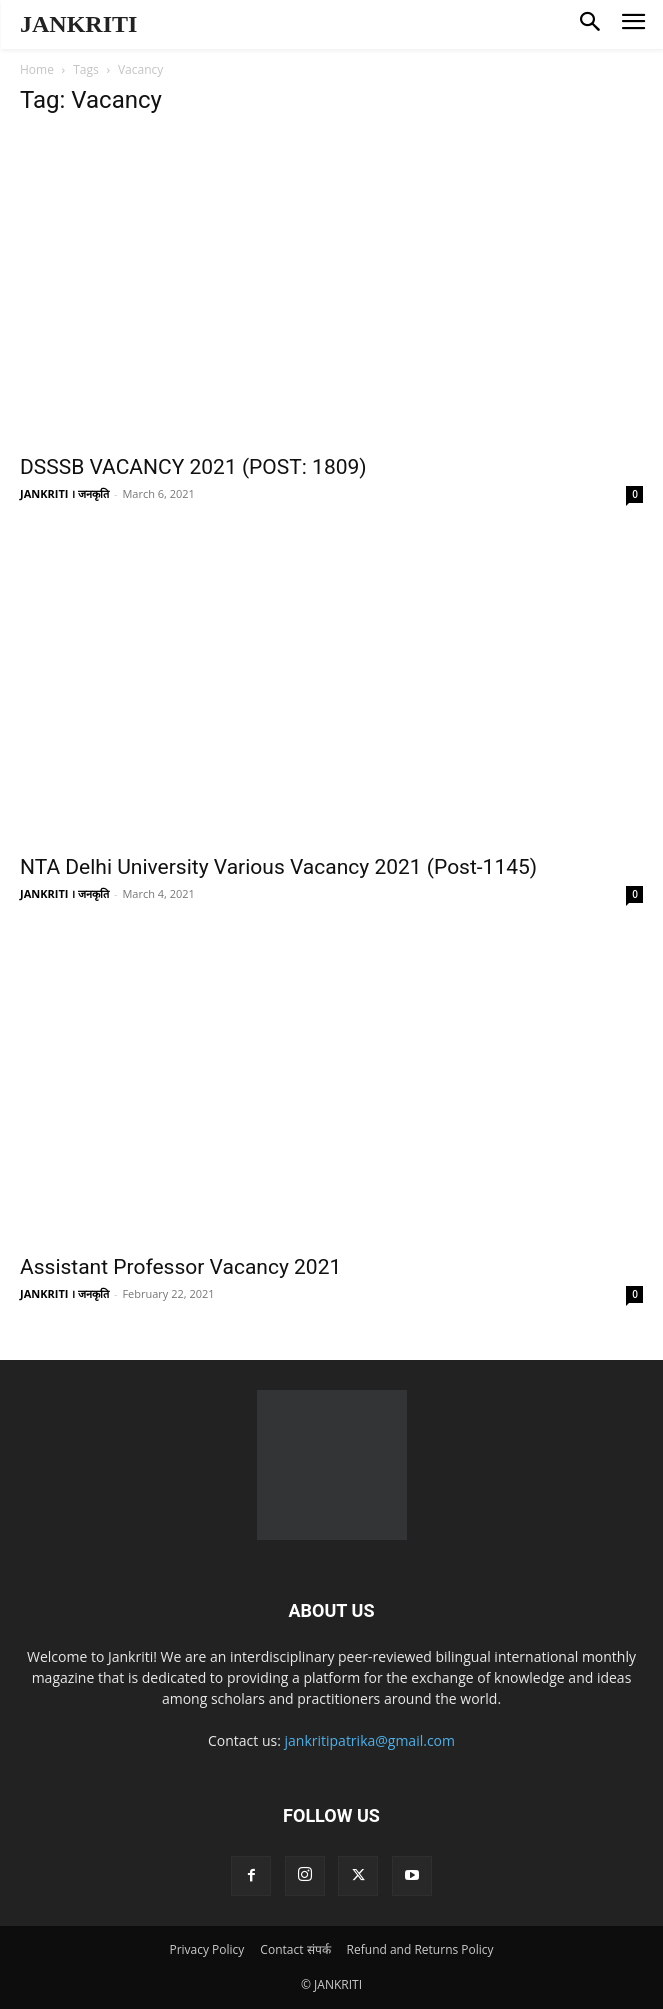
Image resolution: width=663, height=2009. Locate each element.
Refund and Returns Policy (420, 1949)
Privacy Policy (206, 1949)
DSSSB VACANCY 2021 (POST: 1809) (193, 467)
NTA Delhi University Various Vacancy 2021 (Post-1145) (278, 867)
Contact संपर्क (295, 1949)
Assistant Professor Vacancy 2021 (180, 1267)
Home (37, 69)
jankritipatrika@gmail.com (370, 1740)
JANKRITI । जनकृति (64, 493)
